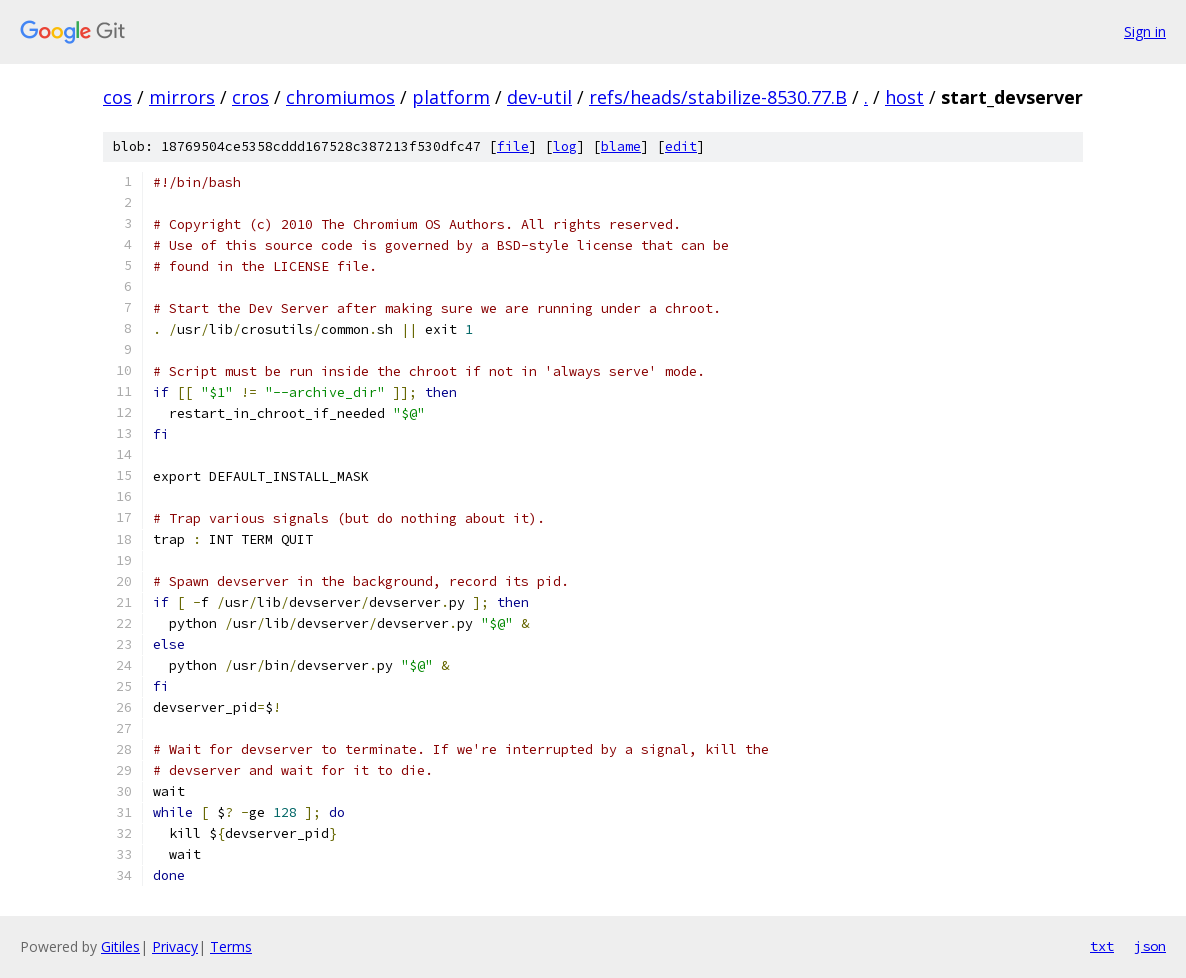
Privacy (175, 946)
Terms (231, 946)
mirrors (182, 97)
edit (681, 146)
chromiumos (340, 97)
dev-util (539, 97)
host (904, 97)
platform (451, 97)
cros (250, 97)
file (513, 146)
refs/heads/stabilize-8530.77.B (718, 97)
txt (1102, 946)
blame (621, 146)
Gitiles (120, 946)
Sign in (1145, 31)
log (565, 146)
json (1150, 946)
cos (117, 97)
